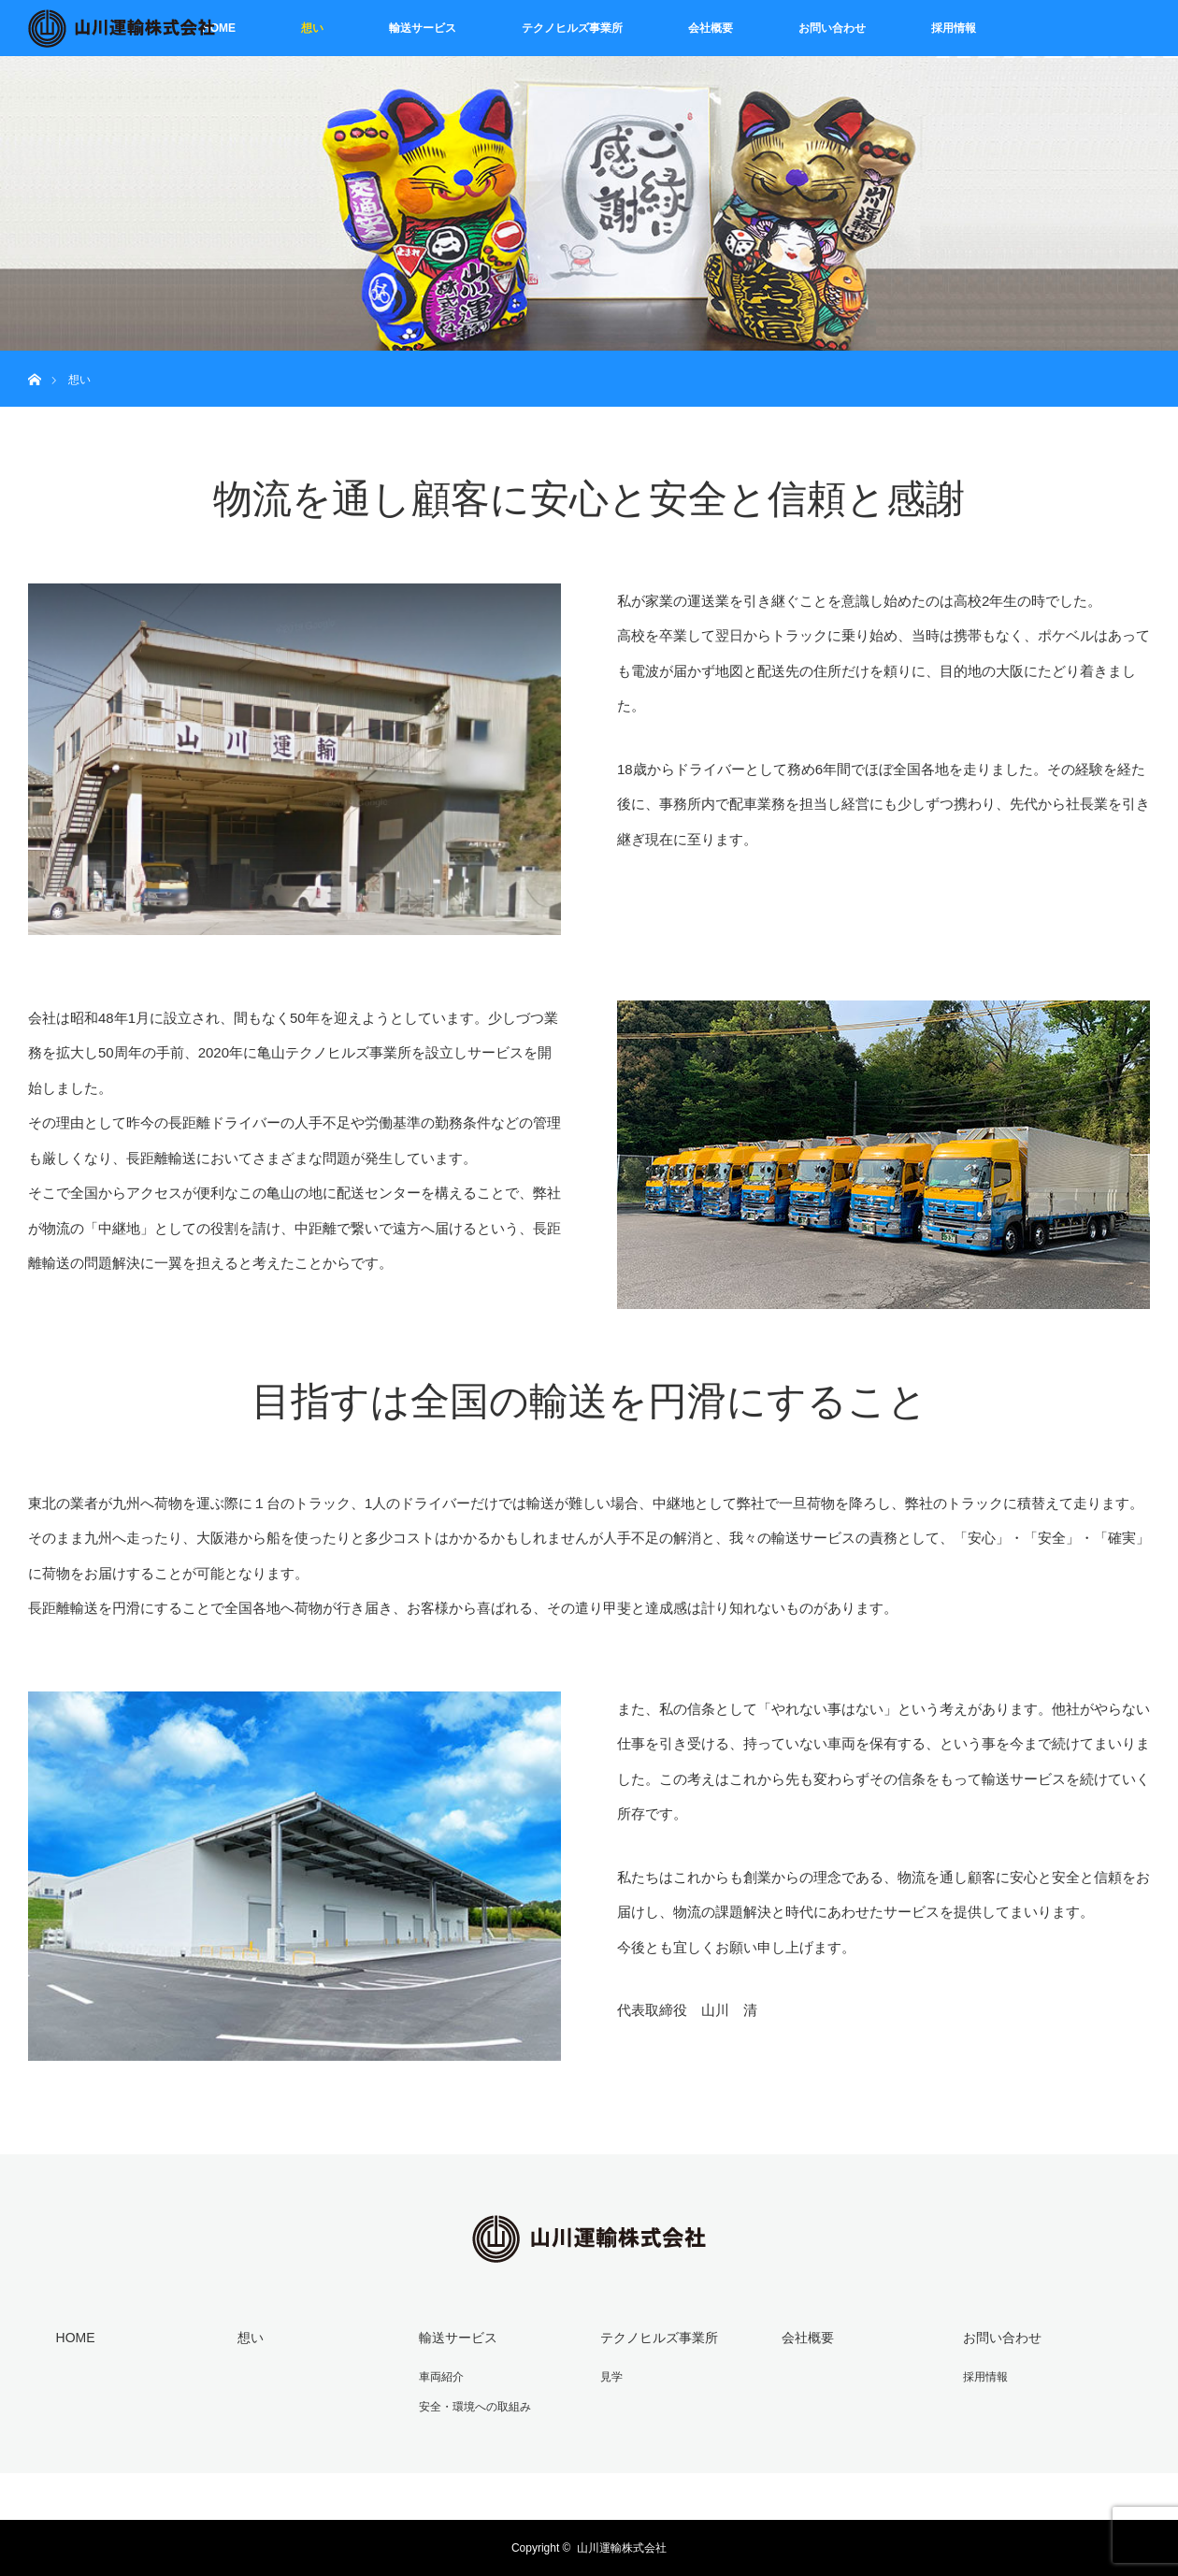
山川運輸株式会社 (622, 2547)
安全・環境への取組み (475, 2406)
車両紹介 (441, 2376)
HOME (219, 28)
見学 (611, 2376)
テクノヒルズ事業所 (572, 28)
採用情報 (953, 28)
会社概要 (710, 28)
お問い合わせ (832, 28)
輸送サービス (422, 28)
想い (312, 28)
